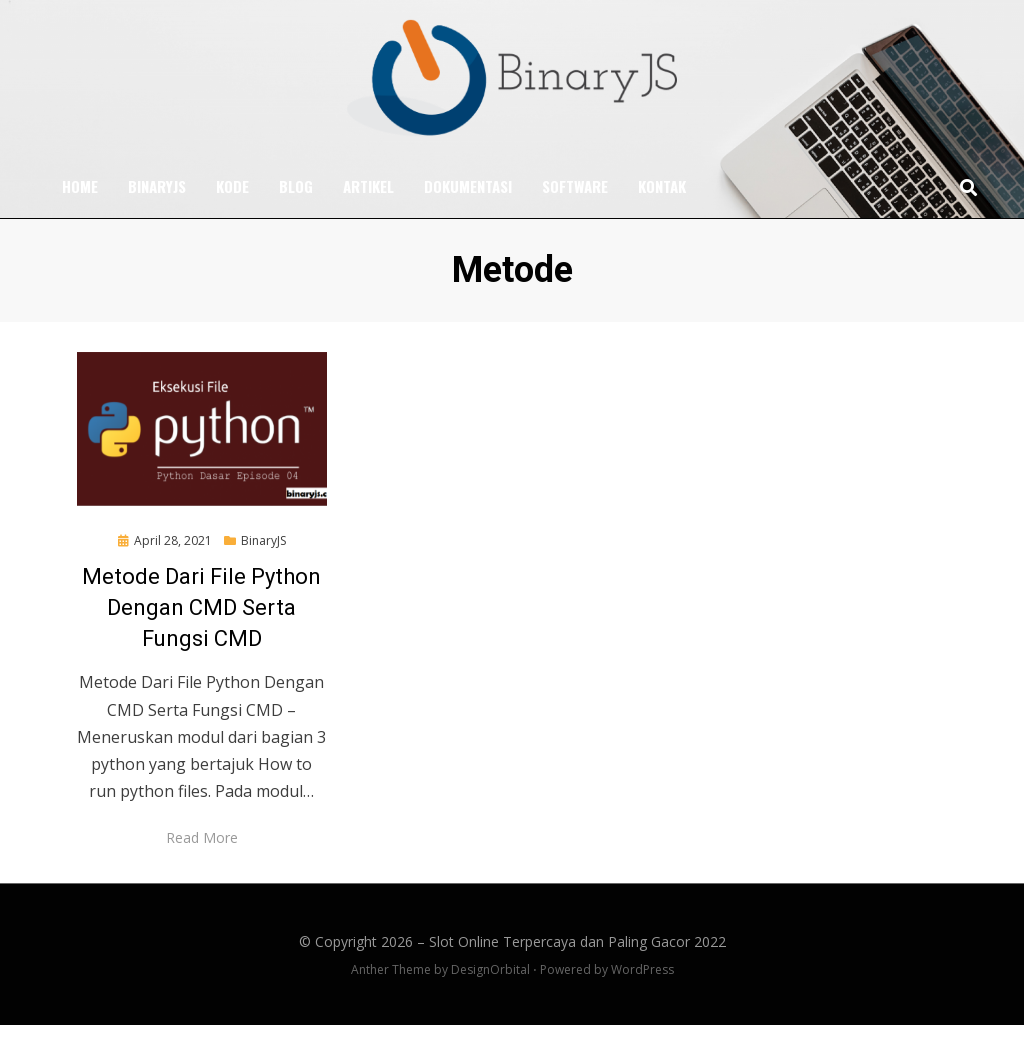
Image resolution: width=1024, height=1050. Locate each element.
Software (575, 211)
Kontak (662, 211)
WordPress (642, 993)
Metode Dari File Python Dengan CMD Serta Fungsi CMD (201, 631)
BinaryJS (157, 211)
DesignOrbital (490, 993)
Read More (202, 862)
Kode (232, 211)
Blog (296, 211)
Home (80, 211)
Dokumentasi (468, 211)
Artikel (368, 211)
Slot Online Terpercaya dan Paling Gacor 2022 (577, 965)
